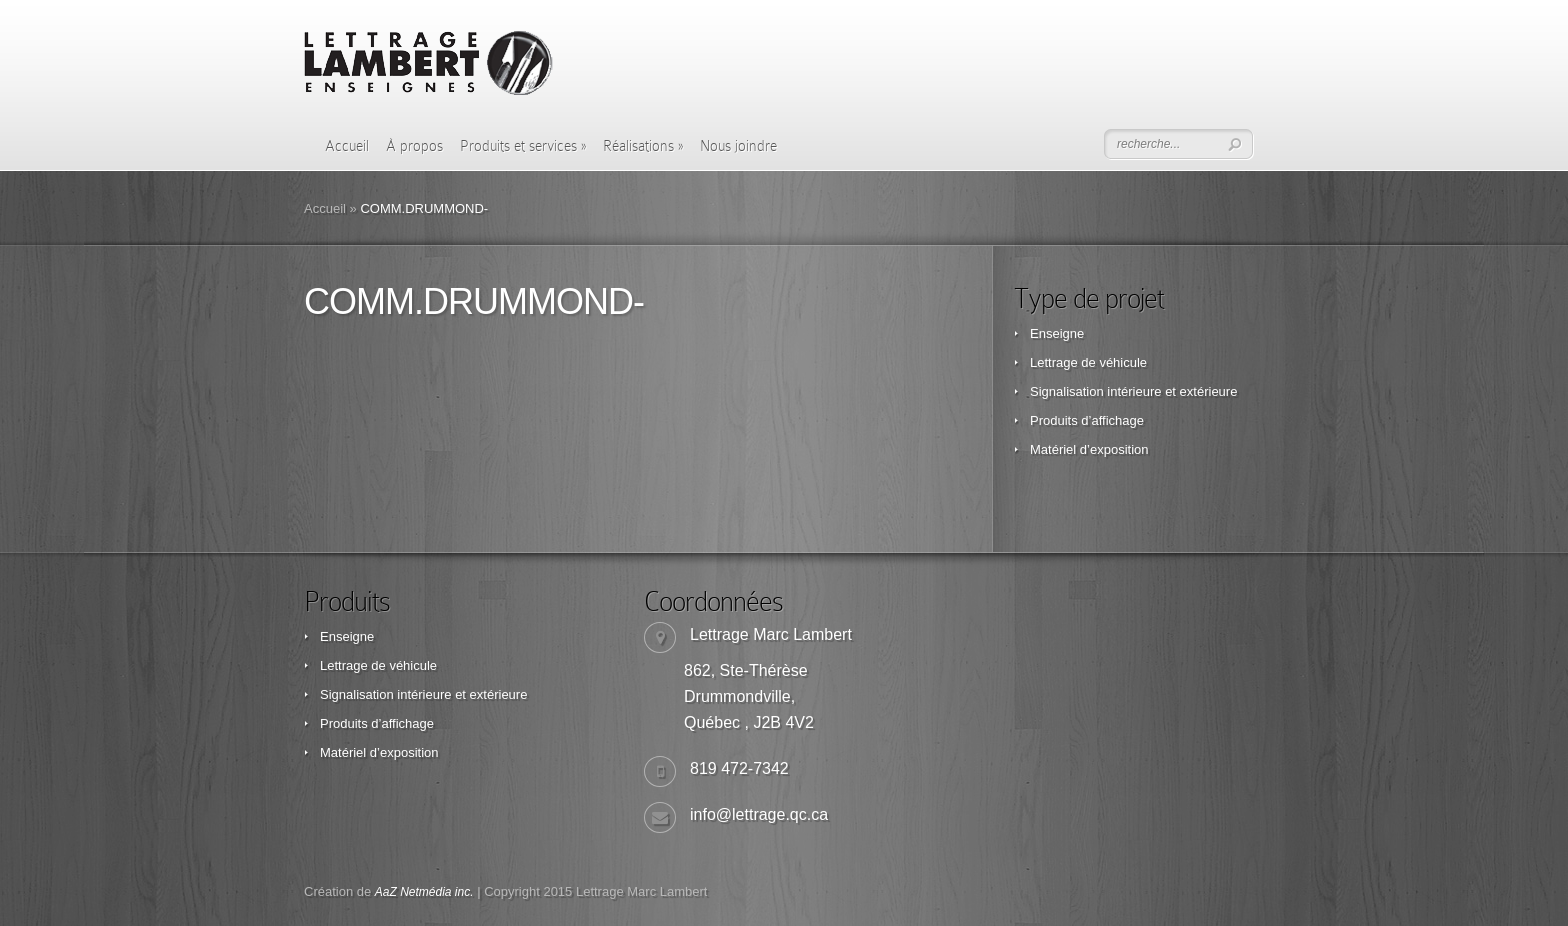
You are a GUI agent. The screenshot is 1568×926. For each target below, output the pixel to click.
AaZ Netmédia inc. (424, 892)
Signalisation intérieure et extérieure (1133, 391)
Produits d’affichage (1087, 420)
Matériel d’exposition (1089, 449)
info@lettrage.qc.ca (759, 814)
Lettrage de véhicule (1088, 362)
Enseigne (1057, 333)
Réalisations (643, 146)
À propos (414, 146)
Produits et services (523, 146)
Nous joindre (738, 146)
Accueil (347, 146)
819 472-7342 (739, 768)
